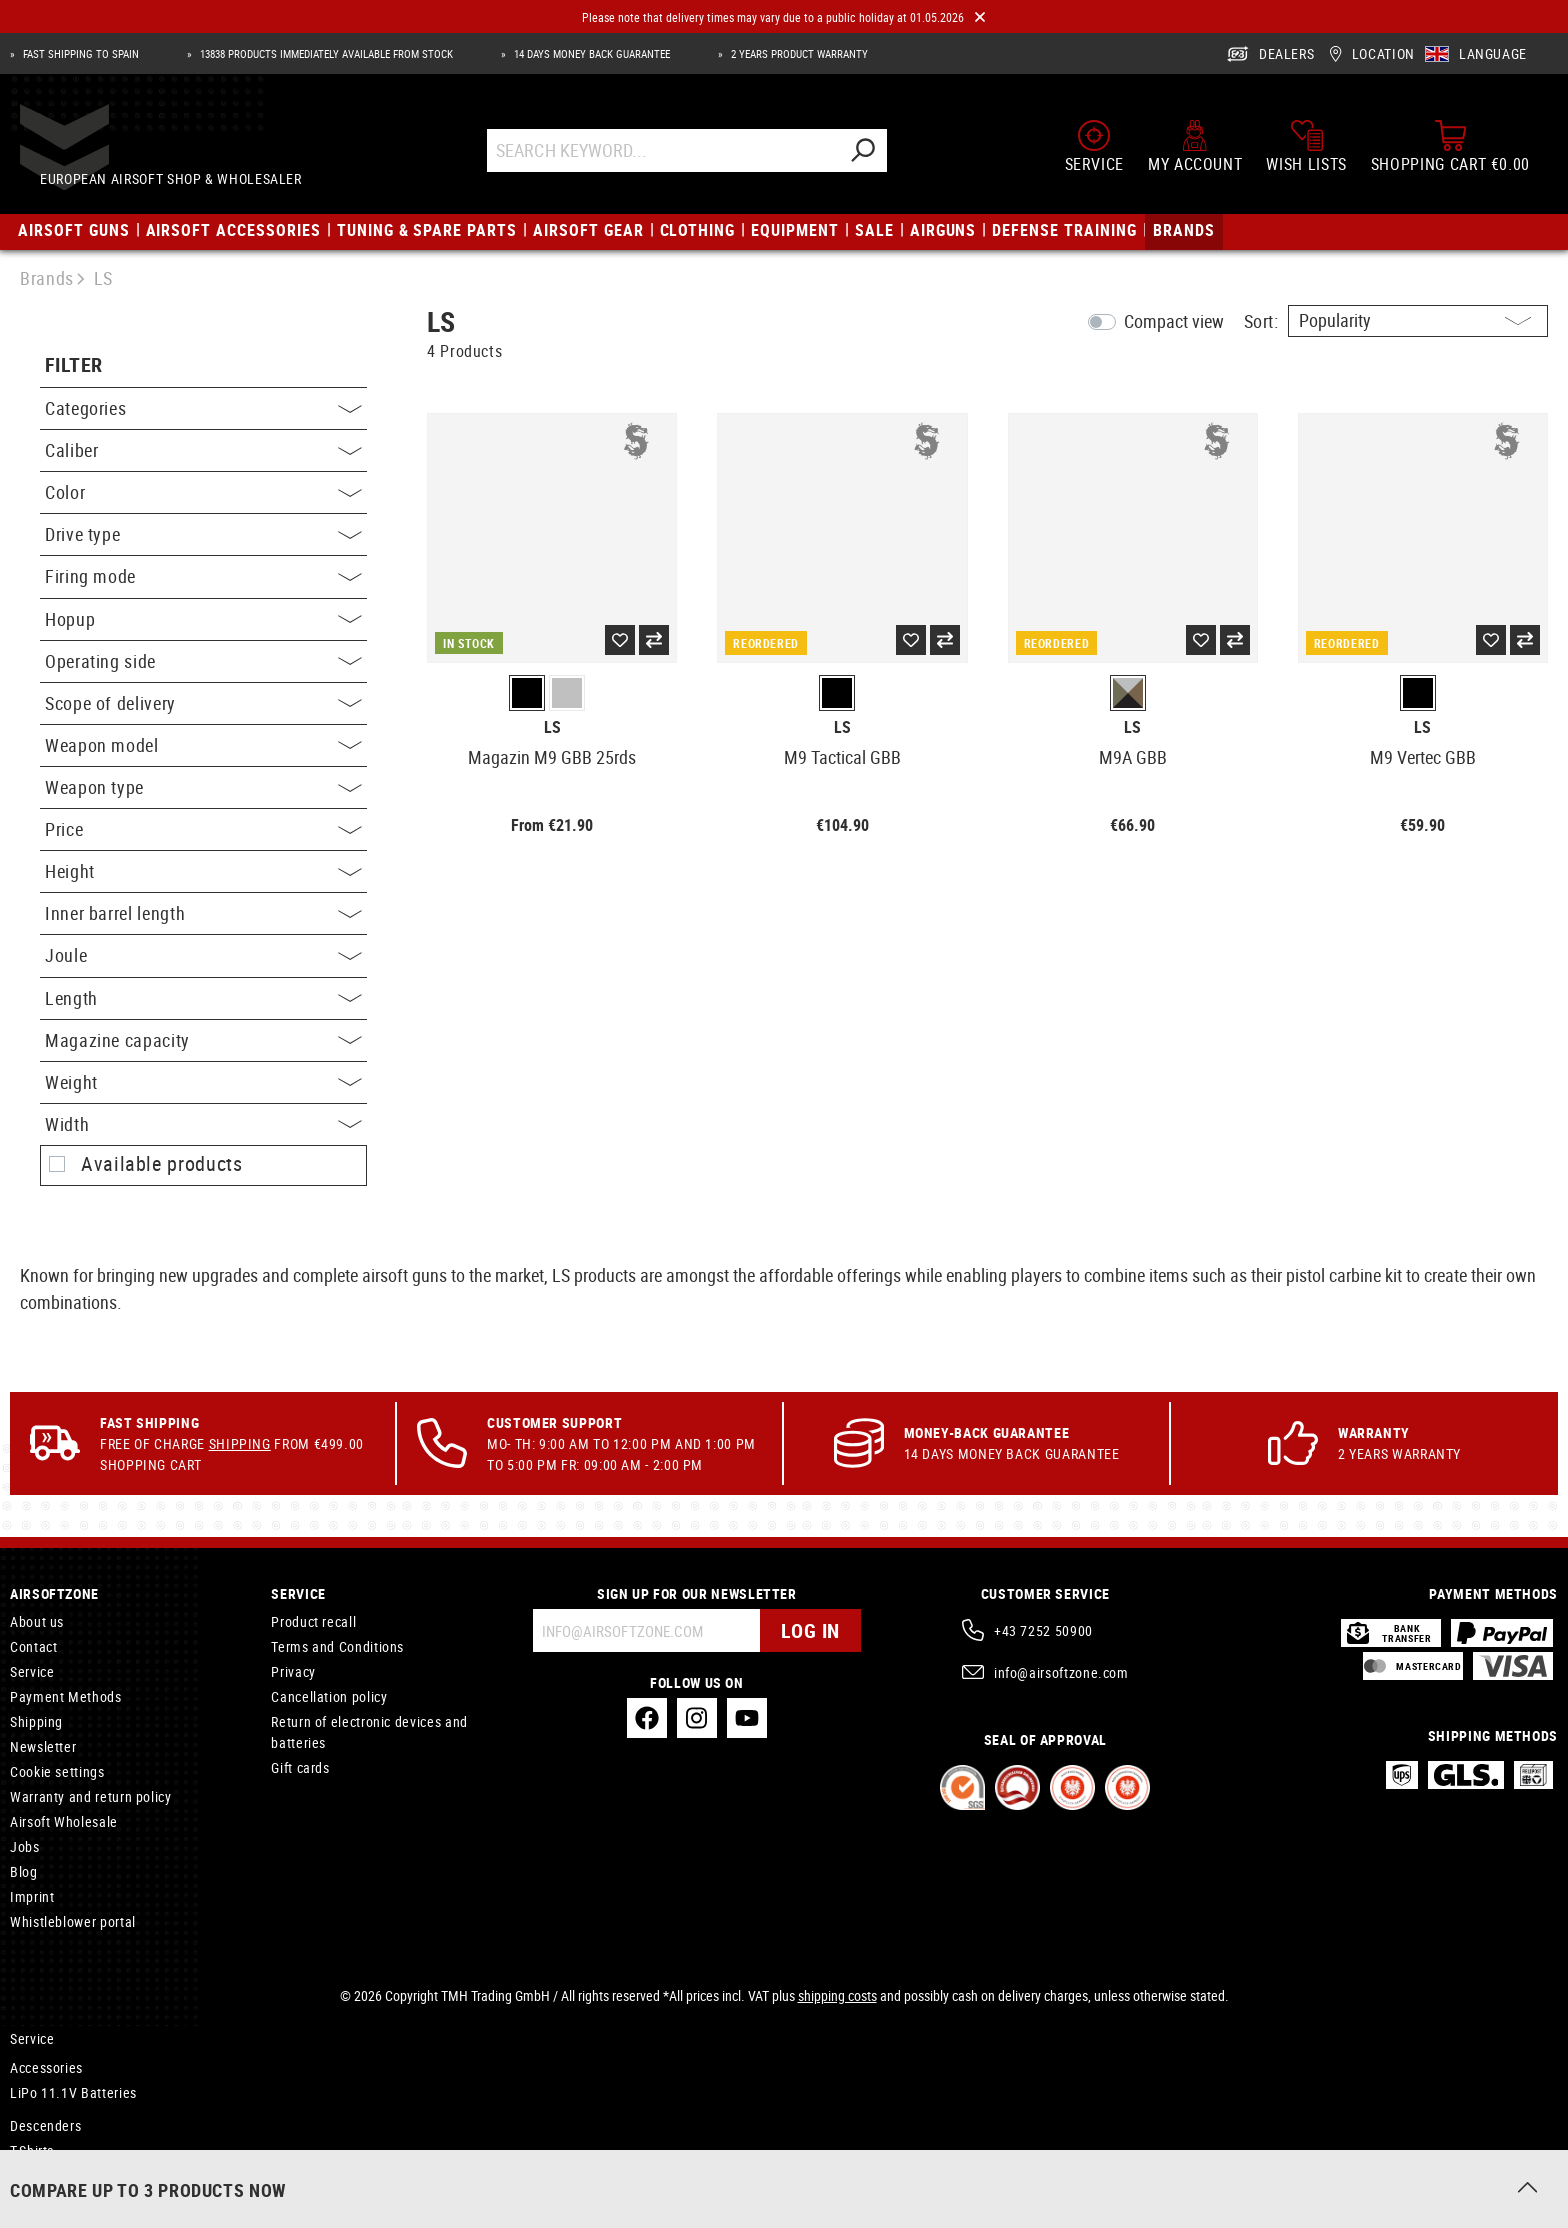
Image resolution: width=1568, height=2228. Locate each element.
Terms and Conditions (337, 1646)
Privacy (293, 1671)
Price (203, 829)
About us (37, 1621)
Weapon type (203, 787)
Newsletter (43, 1746)
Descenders (45, 2125)
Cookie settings (57, 1771)
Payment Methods (66, 1696)
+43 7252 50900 (1043, 1630)
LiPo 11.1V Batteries (73, 2092)
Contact (33, 1646)
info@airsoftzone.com (1061, 1672)
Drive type (203, 534)
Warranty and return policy (91, 1796)
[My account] (1195, 152)
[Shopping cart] (1450, 152)
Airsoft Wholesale (64, 1821)
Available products (162, 1164)
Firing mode (203, 576)
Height (203, 871)
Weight (203, 1082)
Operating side (203, 661)
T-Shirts (32, 2150)
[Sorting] (1418, 321)
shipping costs (837, 1995)
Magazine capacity (203, 1040)
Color (203, 492)
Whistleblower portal (73, 1921)
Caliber (203, 450)
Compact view (1174, 321)
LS (552, 727)
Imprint (32, 1896)
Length (203, 998)
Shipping (240, 1443)
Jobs (25, 1846)
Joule (203, 955)
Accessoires (46, 2175)
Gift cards (300, 1767)
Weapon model (203, 745)
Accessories (46, 2067)
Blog (24, 1871)
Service (32, 1671)
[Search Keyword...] (681, 156)
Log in (810, 1630)
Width (203, 1124)
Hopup (203, 619)
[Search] (881, 156)
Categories (203, 408)
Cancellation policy (329, 1696)
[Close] (980, 17)
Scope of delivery (203, 703)
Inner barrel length (203, 913)
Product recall (313, 1621)
